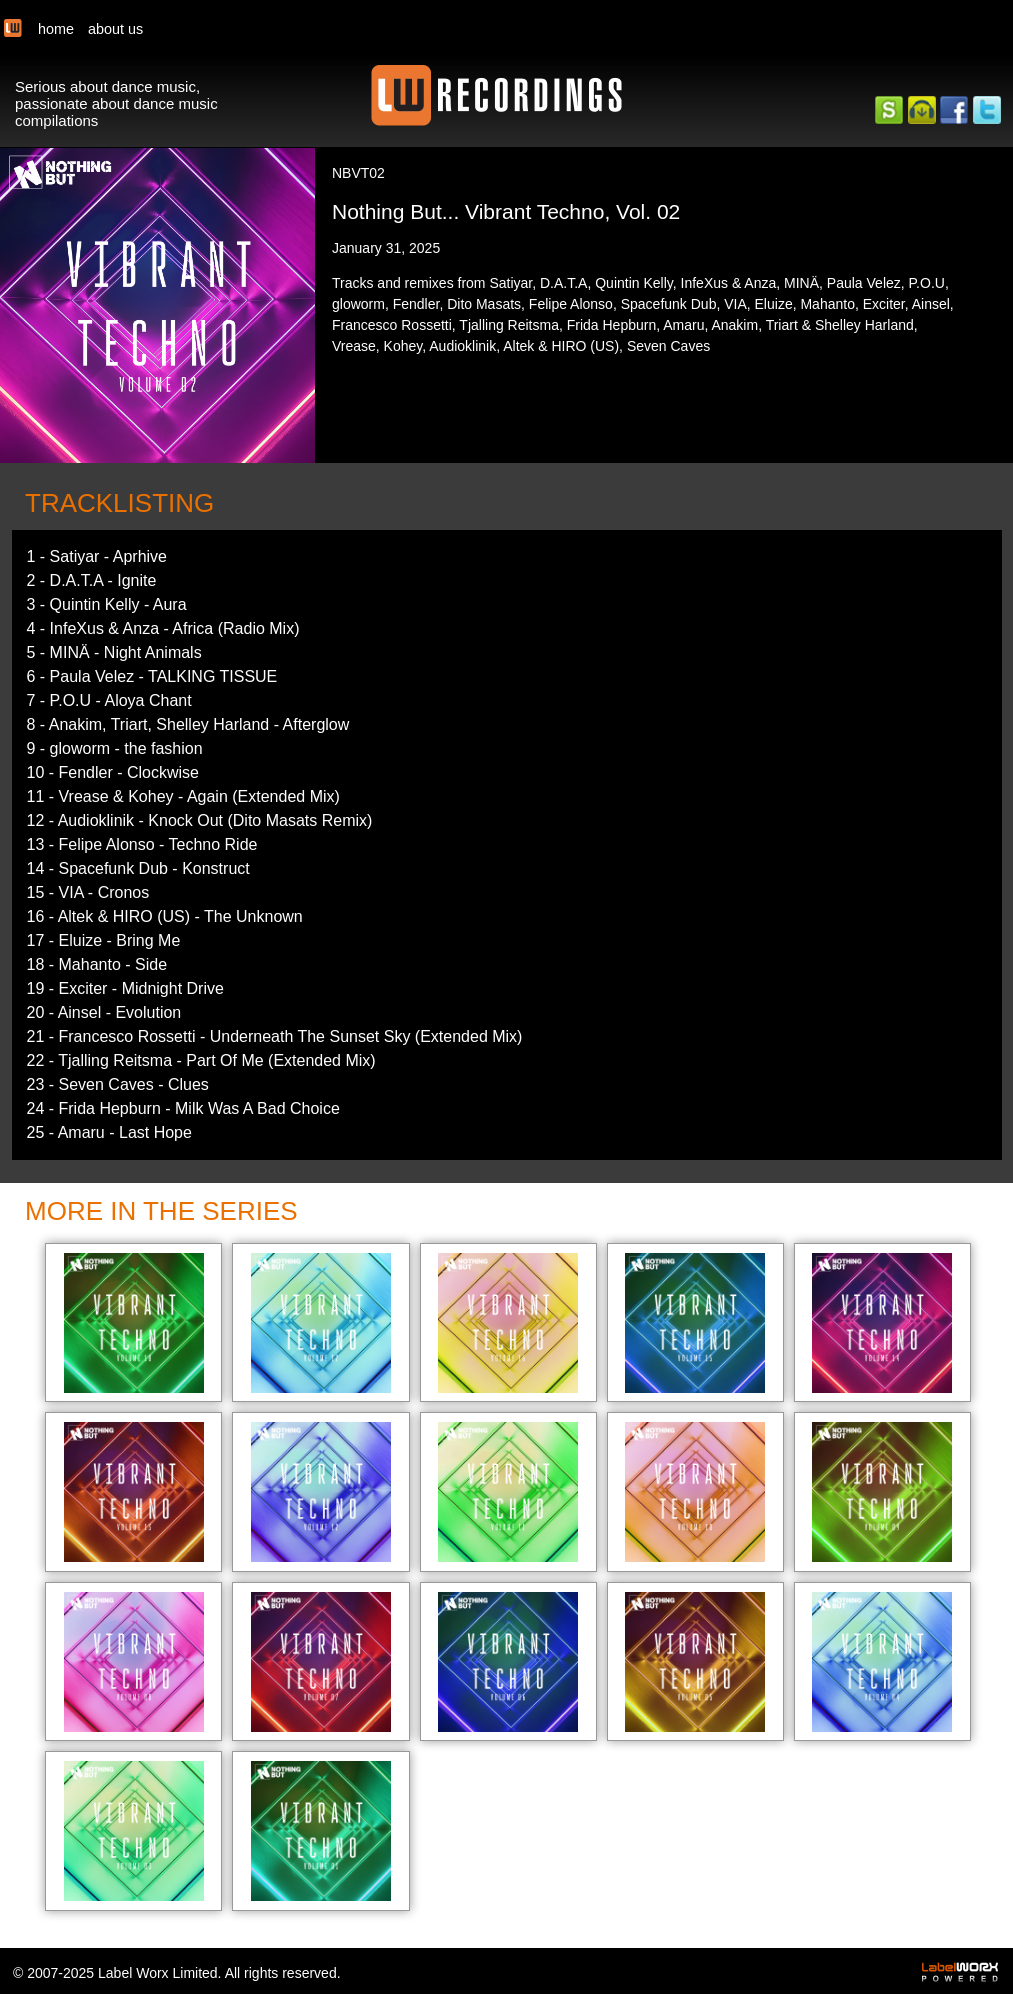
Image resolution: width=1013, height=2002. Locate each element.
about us (115, 29)
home (56, 29)
